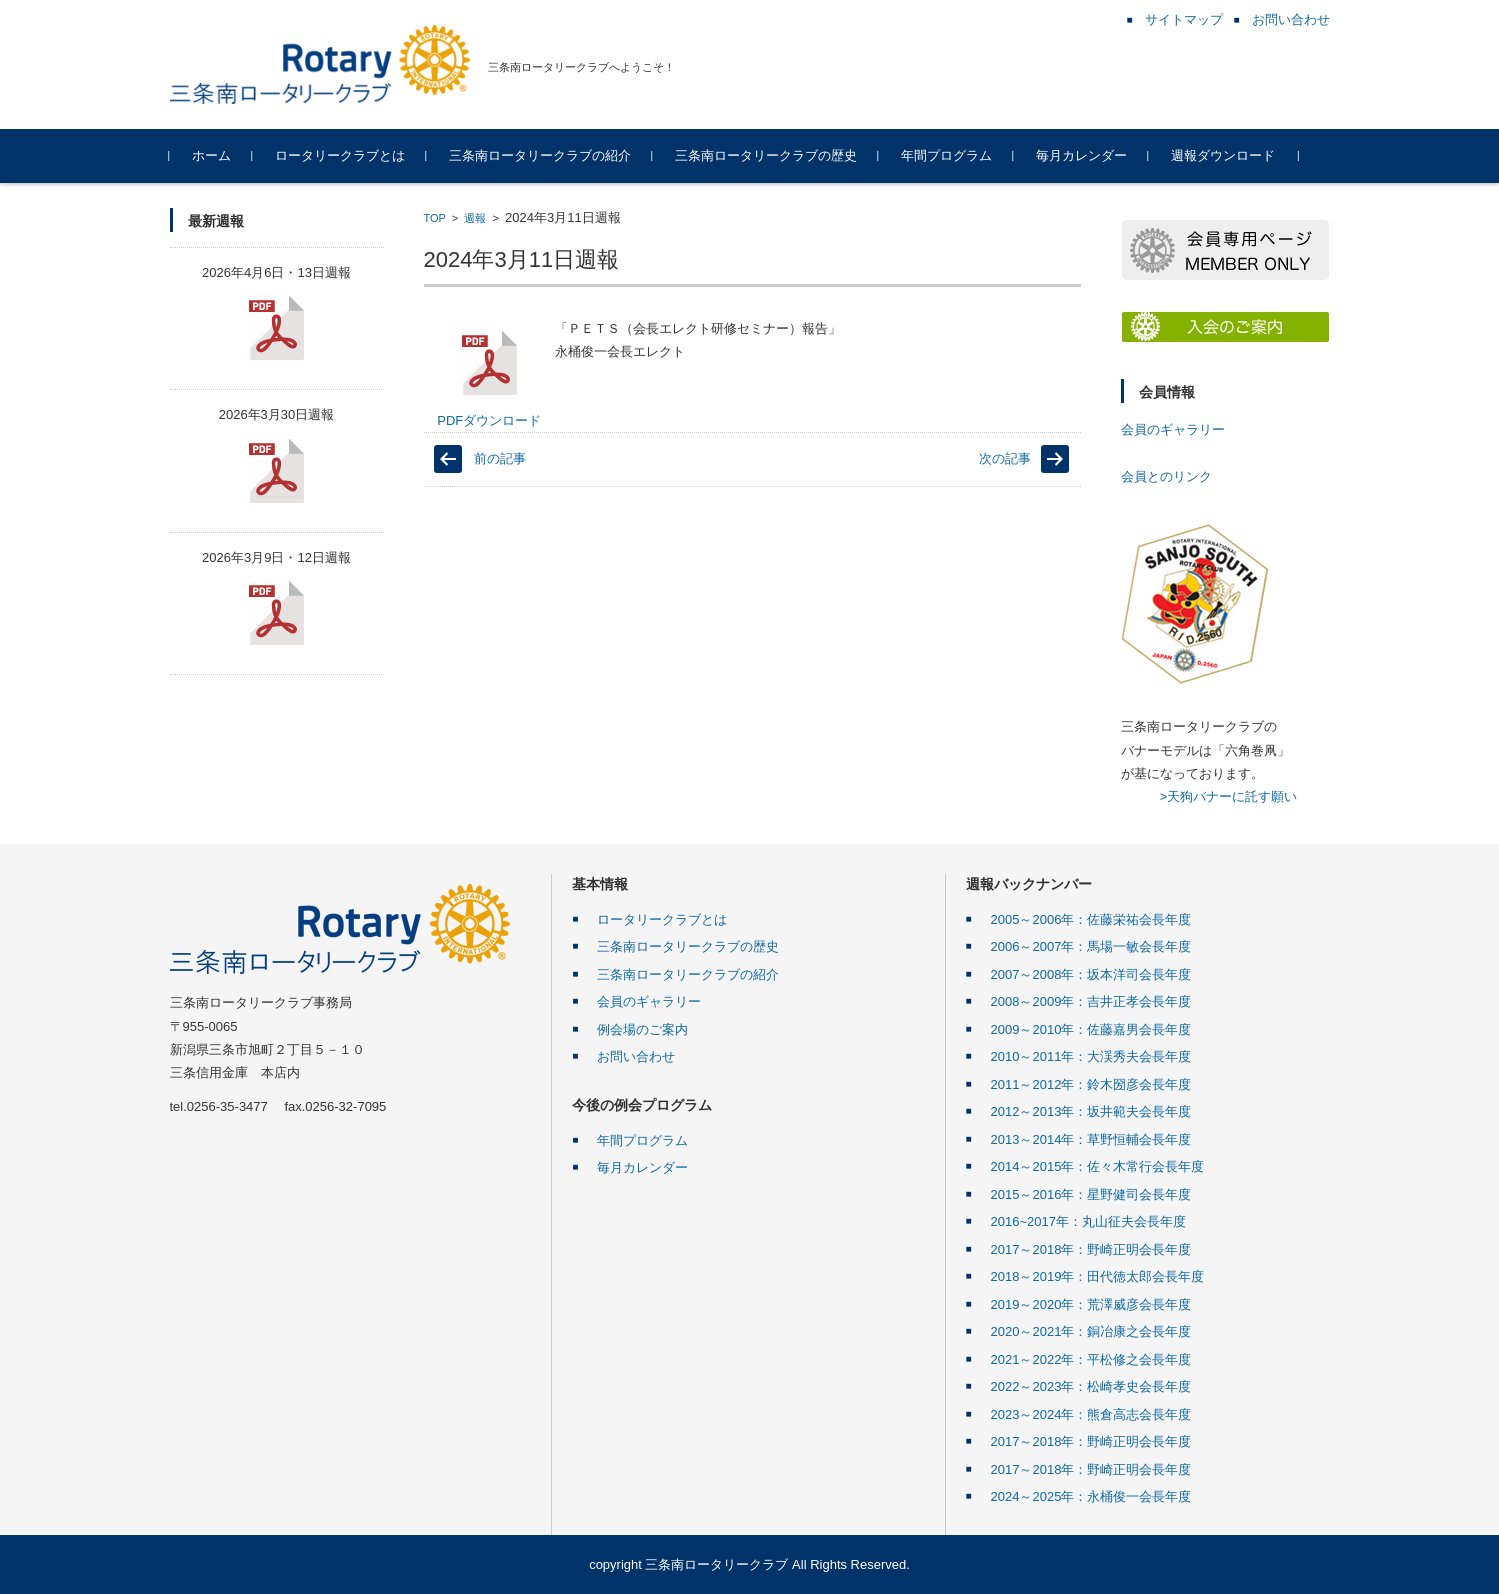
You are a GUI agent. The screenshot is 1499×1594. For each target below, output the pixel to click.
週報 (475, 218)
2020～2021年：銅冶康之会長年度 (1091, 1331)
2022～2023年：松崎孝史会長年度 (1091, 1386)
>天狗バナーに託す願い (1229, 796)
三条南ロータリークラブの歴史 (766, 155)
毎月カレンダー (1081, 155)
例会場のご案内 (642, 1029)
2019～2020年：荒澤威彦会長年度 (1091, 1304)
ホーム (211, 155)
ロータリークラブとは (340, 155)
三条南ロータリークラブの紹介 (540, 155)
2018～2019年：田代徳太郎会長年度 (1098, 1276)
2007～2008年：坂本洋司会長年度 (1091, 974)
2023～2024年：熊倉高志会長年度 (1091, 1414)
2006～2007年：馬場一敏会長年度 (1091, 946)
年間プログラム (946, 155)
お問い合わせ (636, 1056)
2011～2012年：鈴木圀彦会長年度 (1091, 1084)
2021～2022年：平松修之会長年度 (1091, 1359)
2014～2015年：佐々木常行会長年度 (1098, 1166)
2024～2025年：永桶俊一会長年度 (1091, 1496)
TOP (435, 218)
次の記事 (1005, 458)
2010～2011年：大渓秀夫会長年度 (1091, 1056)
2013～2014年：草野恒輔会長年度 (1091, 1139)
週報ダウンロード (1223, 155)
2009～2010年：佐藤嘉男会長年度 (1091, 1029)
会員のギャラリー (1173, 429)
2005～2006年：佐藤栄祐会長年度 (1091, 919)
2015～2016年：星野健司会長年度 (1091, 1194)
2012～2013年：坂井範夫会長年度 (1091, 1111)
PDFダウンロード (489, 378)
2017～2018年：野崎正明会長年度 (1091, 1249)
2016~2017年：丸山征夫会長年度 (1088, 1221)
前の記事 (500, 458)
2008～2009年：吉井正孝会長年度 (1091, 1001)
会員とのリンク (1166, 476)
